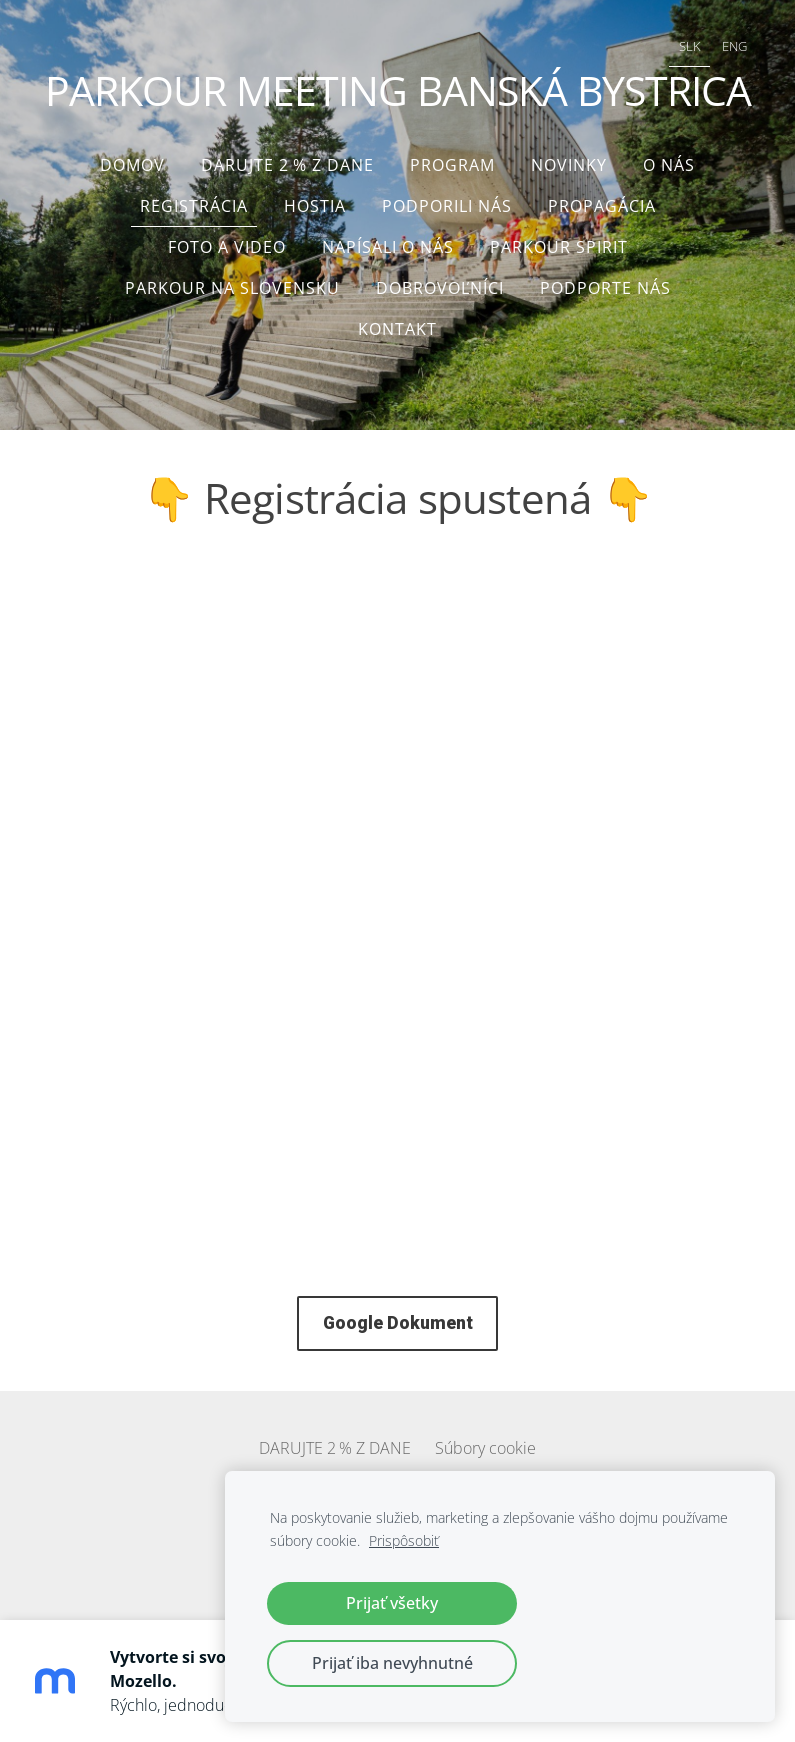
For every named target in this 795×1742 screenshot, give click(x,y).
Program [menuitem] (452, 165)
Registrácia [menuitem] (194, 206)
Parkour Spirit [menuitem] (559, 247)
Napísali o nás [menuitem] (388, 247)
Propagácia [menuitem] (602, 206)
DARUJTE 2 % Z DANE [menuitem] (287, 165)
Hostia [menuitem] (315, 206)
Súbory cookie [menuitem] (485, 1448)
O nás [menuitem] (669, 165)
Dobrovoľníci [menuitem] (440, 288)
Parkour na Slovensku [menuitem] (232, 288)
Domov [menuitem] (132, 165)
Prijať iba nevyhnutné (392, 1663)
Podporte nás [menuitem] (605, 288)
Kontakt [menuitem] (397, 329)
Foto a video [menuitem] (227, 247)
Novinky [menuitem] (569, 165)
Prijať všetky (392, 1603)
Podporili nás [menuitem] (447, 206)
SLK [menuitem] (690, 46)
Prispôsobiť (404, 1540)
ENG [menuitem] (734, 46)
